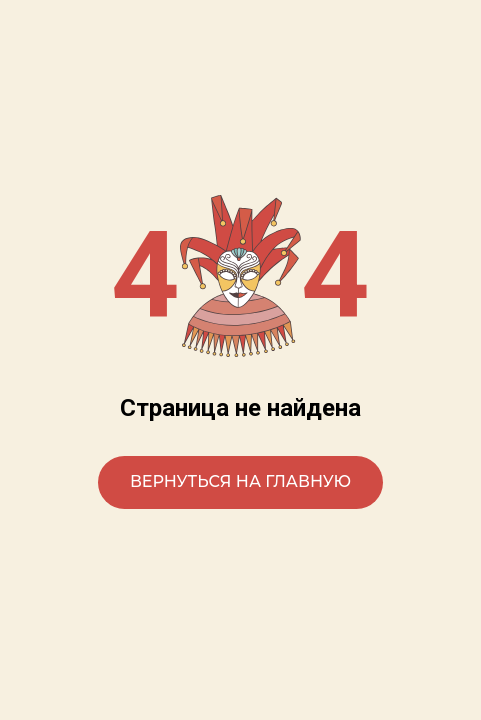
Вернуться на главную (240, 481)
